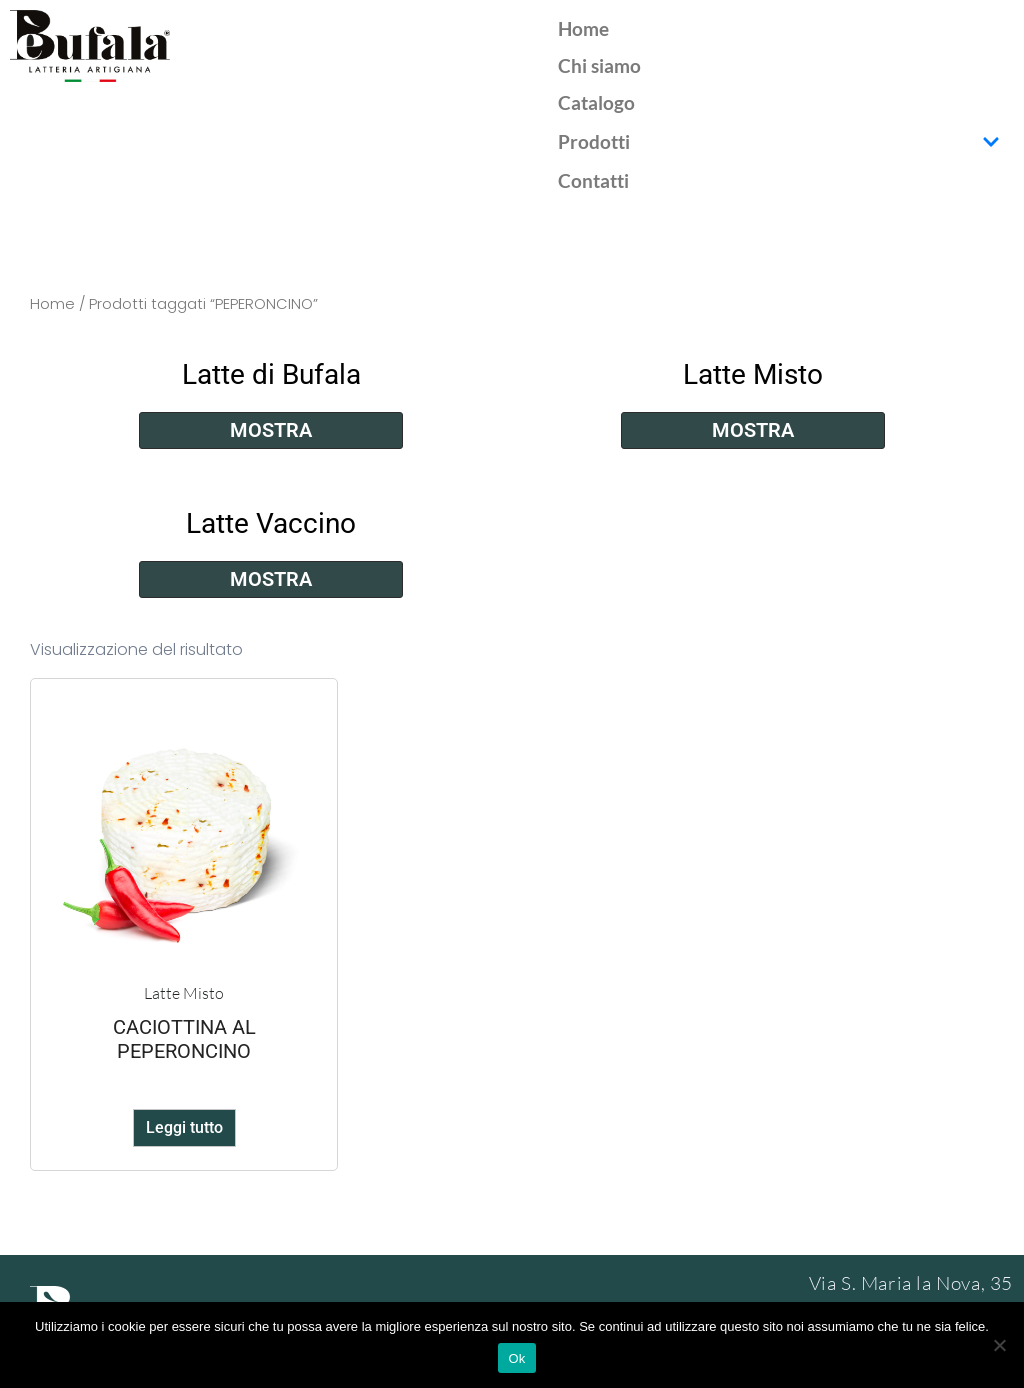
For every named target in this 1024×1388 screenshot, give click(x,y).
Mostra (271, 430)
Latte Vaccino (271, 523)
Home (583, 28)
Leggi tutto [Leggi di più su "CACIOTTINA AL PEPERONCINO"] (184, 1127)
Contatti (593, 180)
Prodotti (779, 141)
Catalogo (596, 102)
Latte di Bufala (271, 374)
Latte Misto (753, 374)
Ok (516, 1358)
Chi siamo (599, 65)
